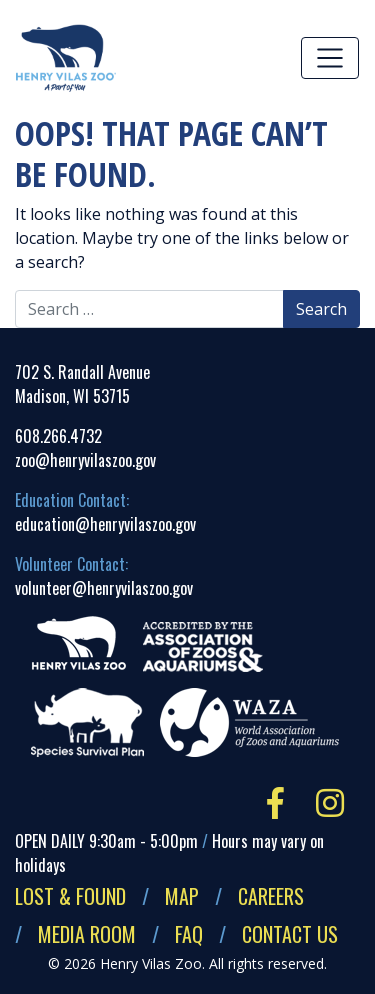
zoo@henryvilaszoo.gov (85, 460)
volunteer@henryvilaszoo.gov (104, 588)
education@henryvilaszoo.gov (105, 524)
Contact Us (290, 934)
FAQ (189, 934)
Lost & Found (70, 896)
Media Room (87, 934)
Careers (271, 896)
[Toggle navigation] (330, 58)
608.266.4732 (58, 436)
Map (182, 896)
